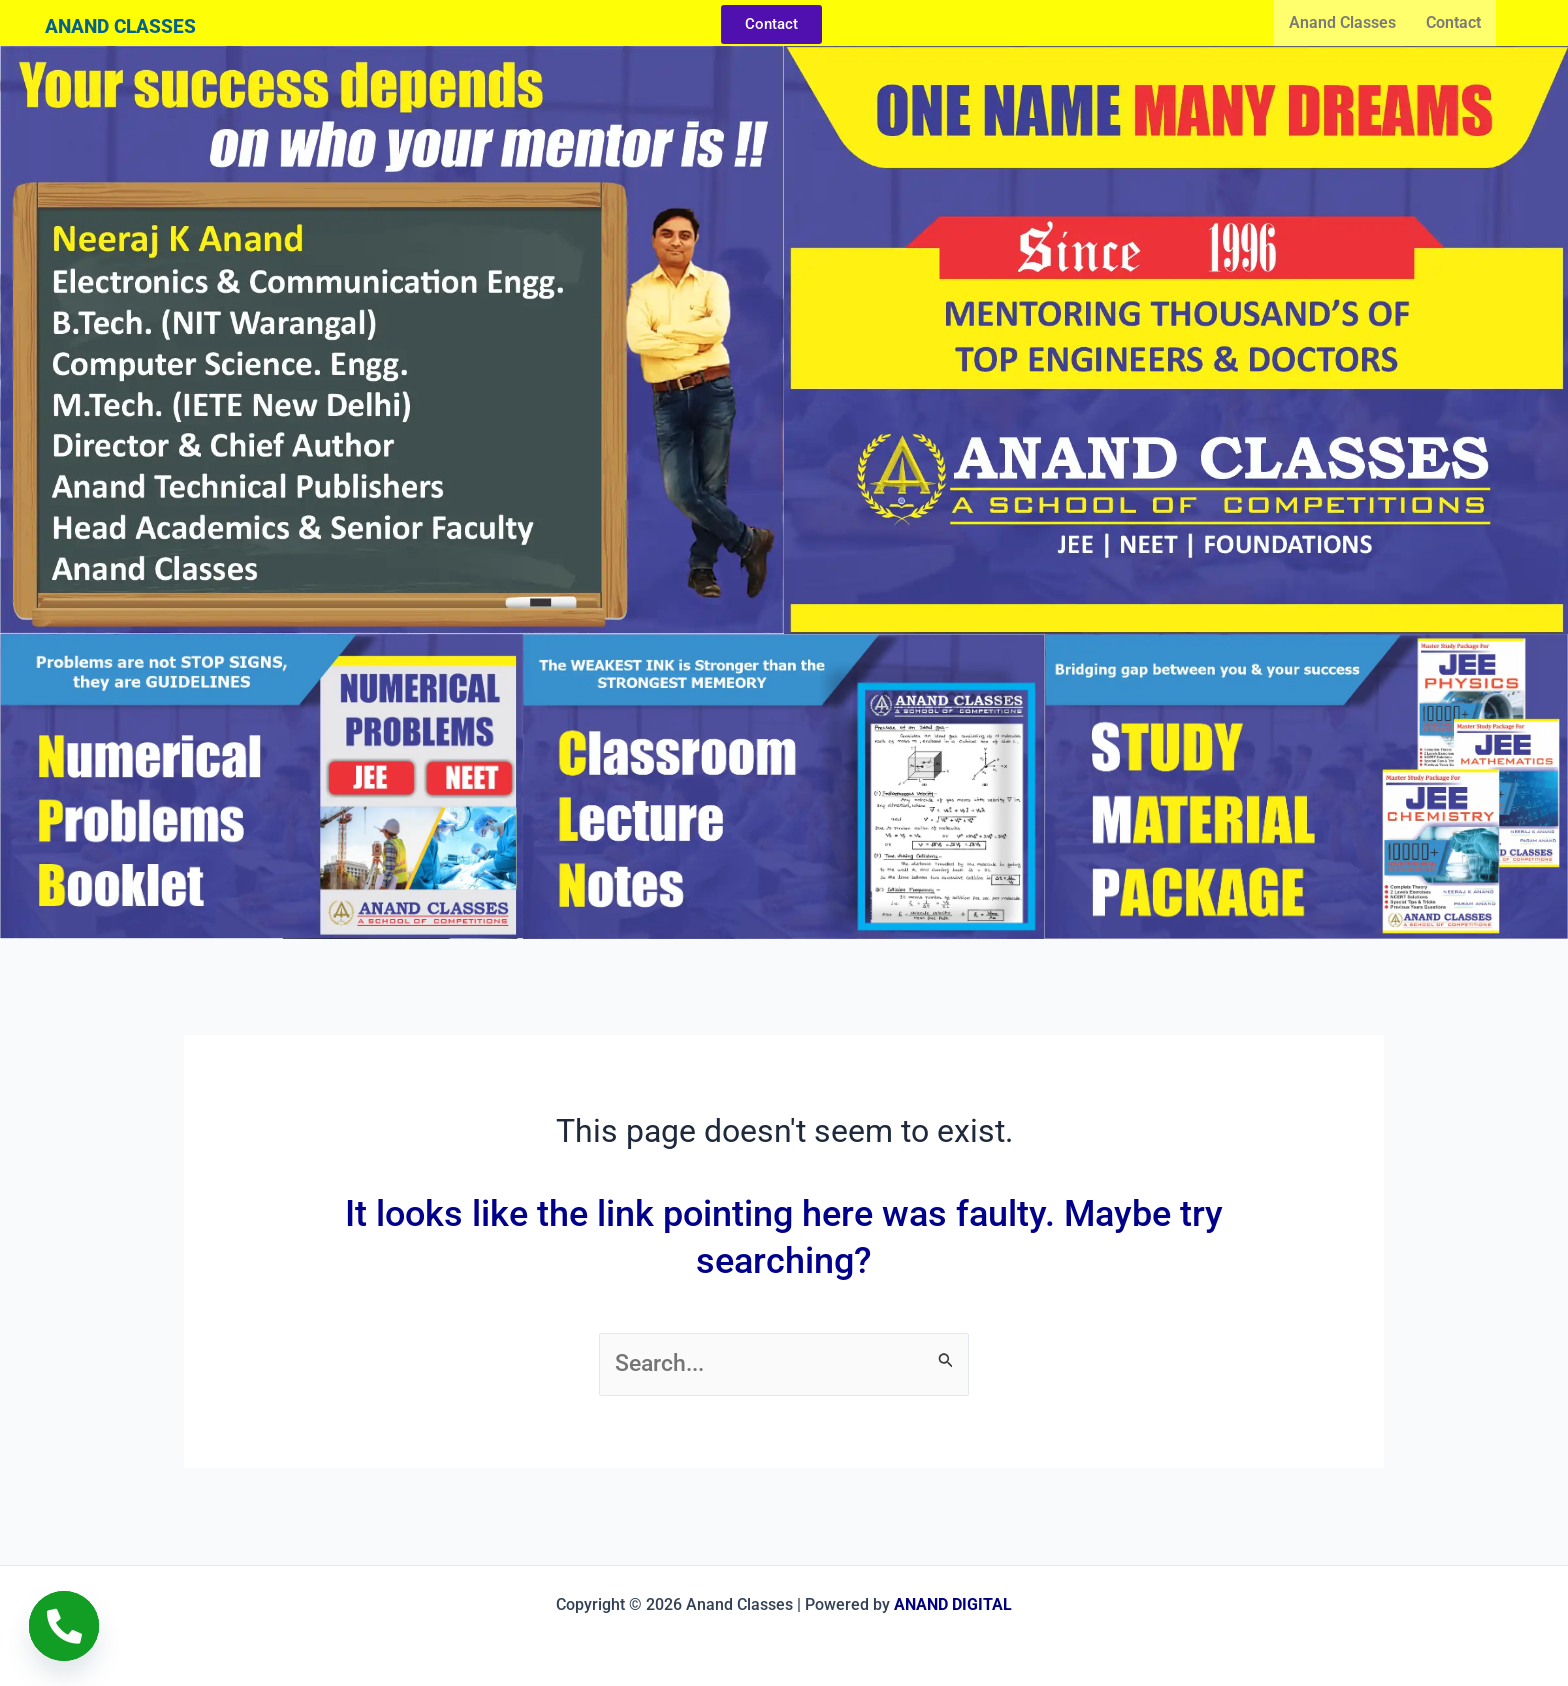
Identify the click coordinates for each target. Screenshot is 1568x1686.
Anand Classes (1342, 22)
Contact (1453, 22)
